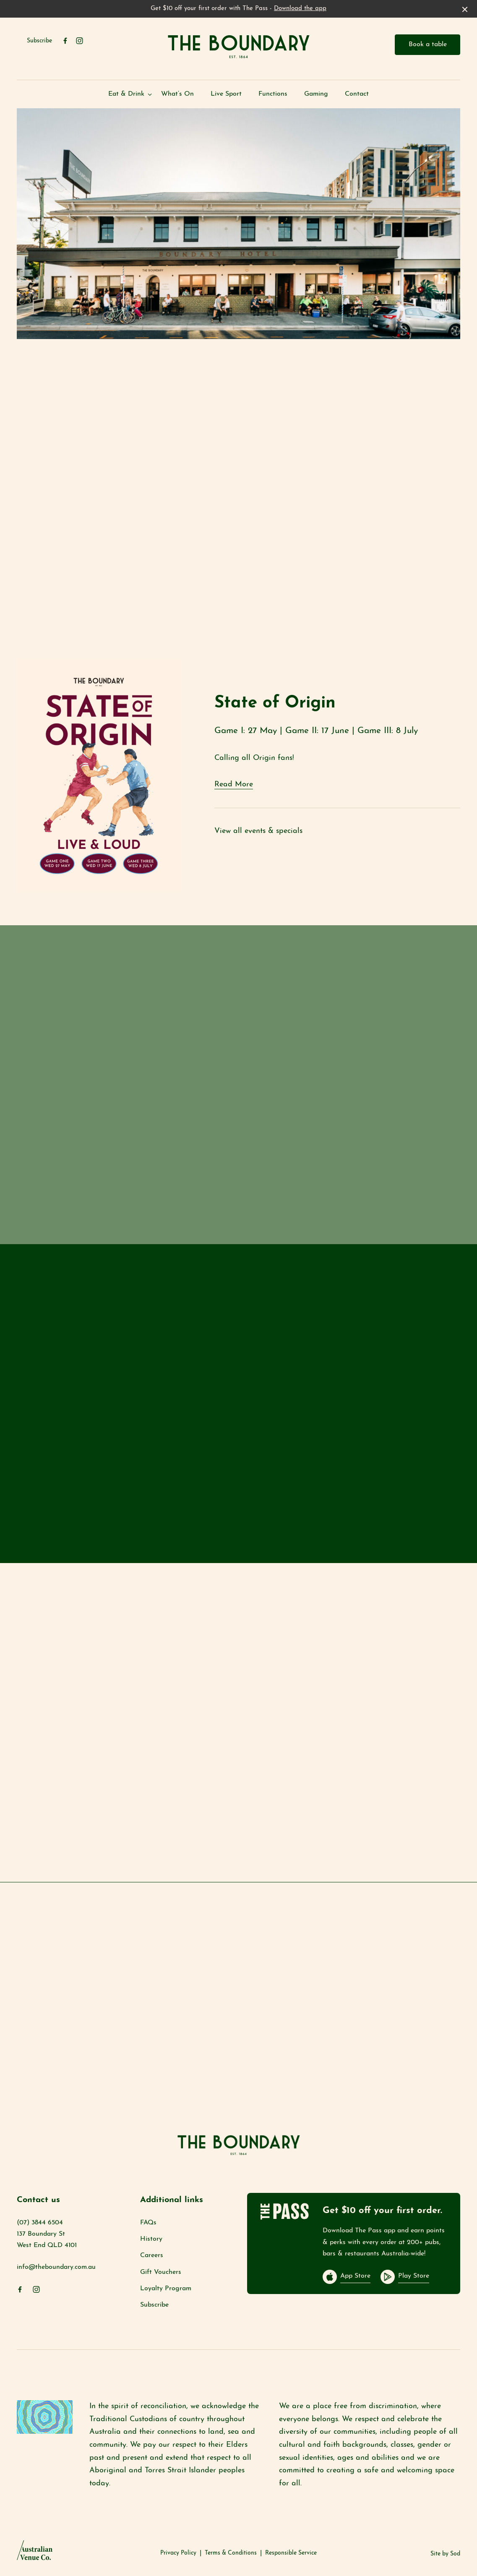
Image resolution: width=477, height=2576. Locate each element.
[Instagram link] (79, 40)
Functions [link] (272, 94)
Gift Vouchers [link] (160, 2272)
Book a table (428, 44)
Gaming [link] (316, 94)
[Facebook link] (65, 40)
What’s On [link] (177, 94)
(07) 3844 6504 (40, 2222)
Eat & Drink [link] (126, 94)
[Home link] (239, 46)
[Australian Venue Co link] (34, 2553)
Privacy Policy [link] (178, 2553)
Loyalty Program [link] (165, 2288)
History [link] (151, 2239)
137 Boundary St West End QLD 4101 (47, 2240)
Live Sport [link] (226, 94)
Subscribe (39, 41)
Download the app (300, 8)
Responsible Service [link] (291, 2553)
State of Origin (275, 703)
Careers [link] (151, 2255)
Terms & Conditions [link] (231, 2553)
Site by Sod (445, 2554)
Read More (233, 784)
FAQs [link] (148, 2222)
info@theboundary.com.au (56, 2267)
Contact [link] (357, 94)
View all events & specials (258, 831)
